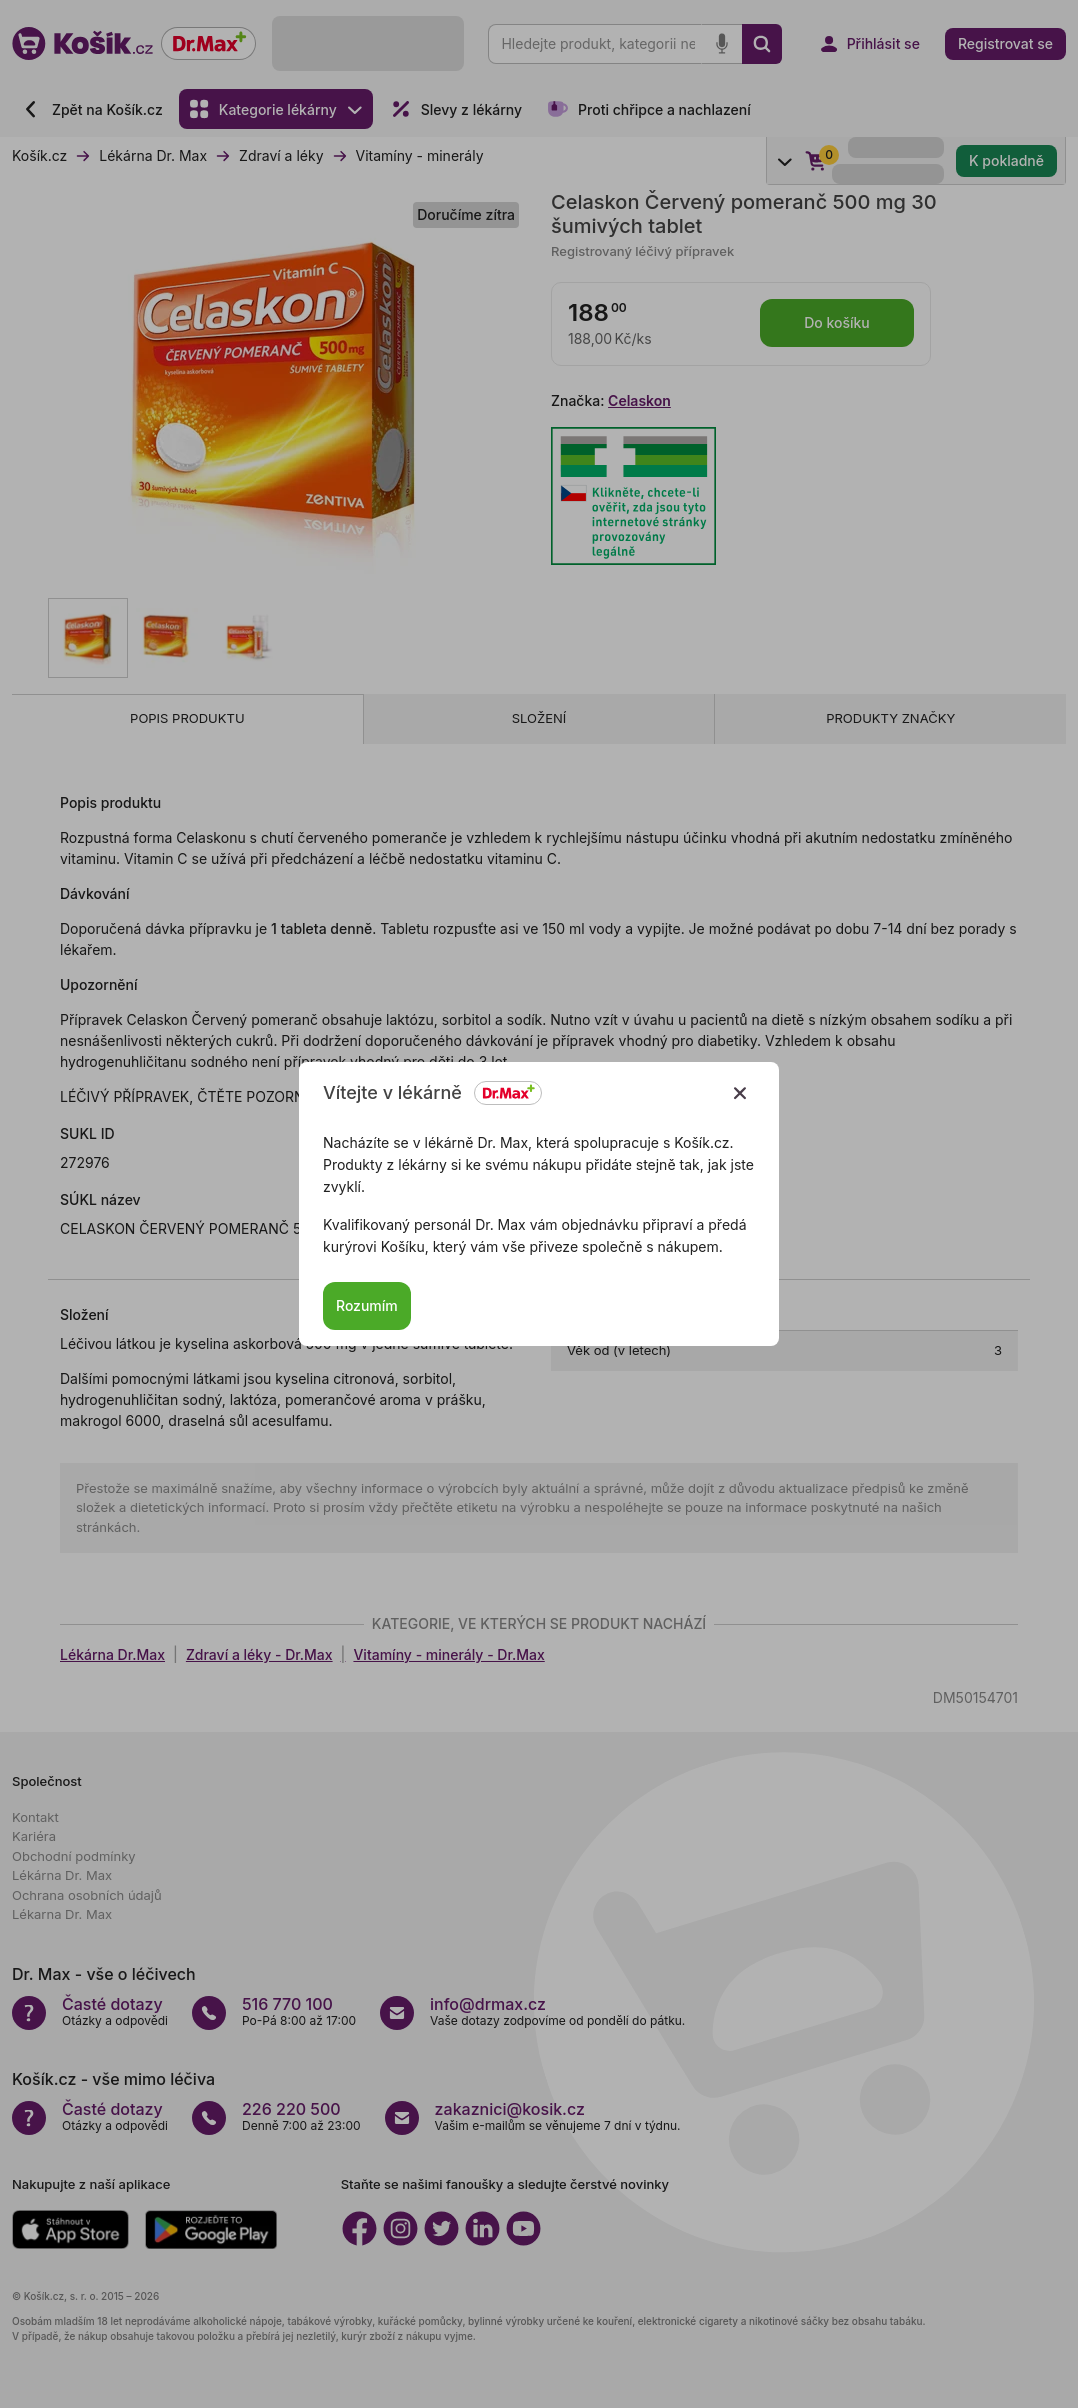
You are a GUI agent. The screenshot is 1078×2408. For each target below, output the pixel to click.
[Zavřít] (740, 1093)
